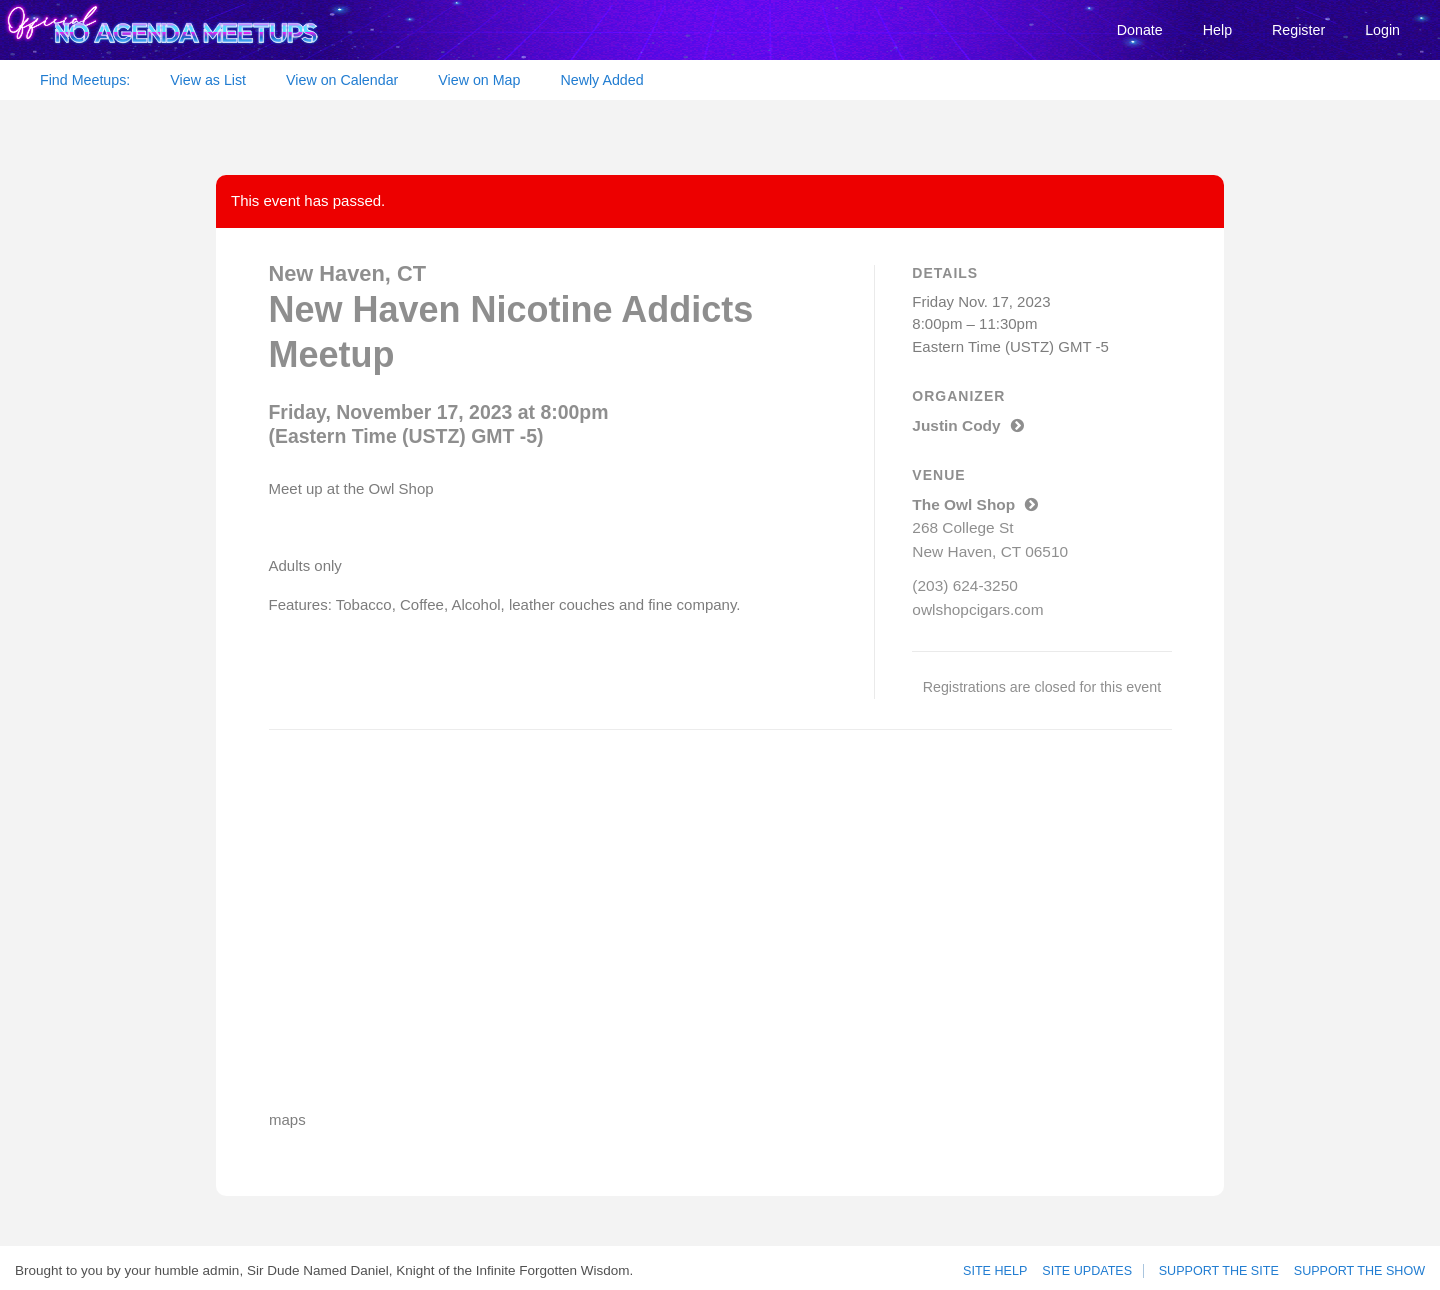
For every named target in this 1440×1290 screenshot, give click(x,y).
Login (1382, 30)
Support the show (1361, 1265)
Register (1298, 30)
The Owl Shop (973, 502)
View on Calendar (342, 80)
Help (1217, 30)
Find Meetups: (85, 80)
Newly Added (601, 80)
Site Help (1002, 1265)
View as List (208, 80)
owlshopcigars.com (976, 603)
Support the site (1225, 1265)
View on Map (479, 80)
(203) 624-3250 (963, 580)
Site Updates (1091, 1265)
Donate (1140, 30)
